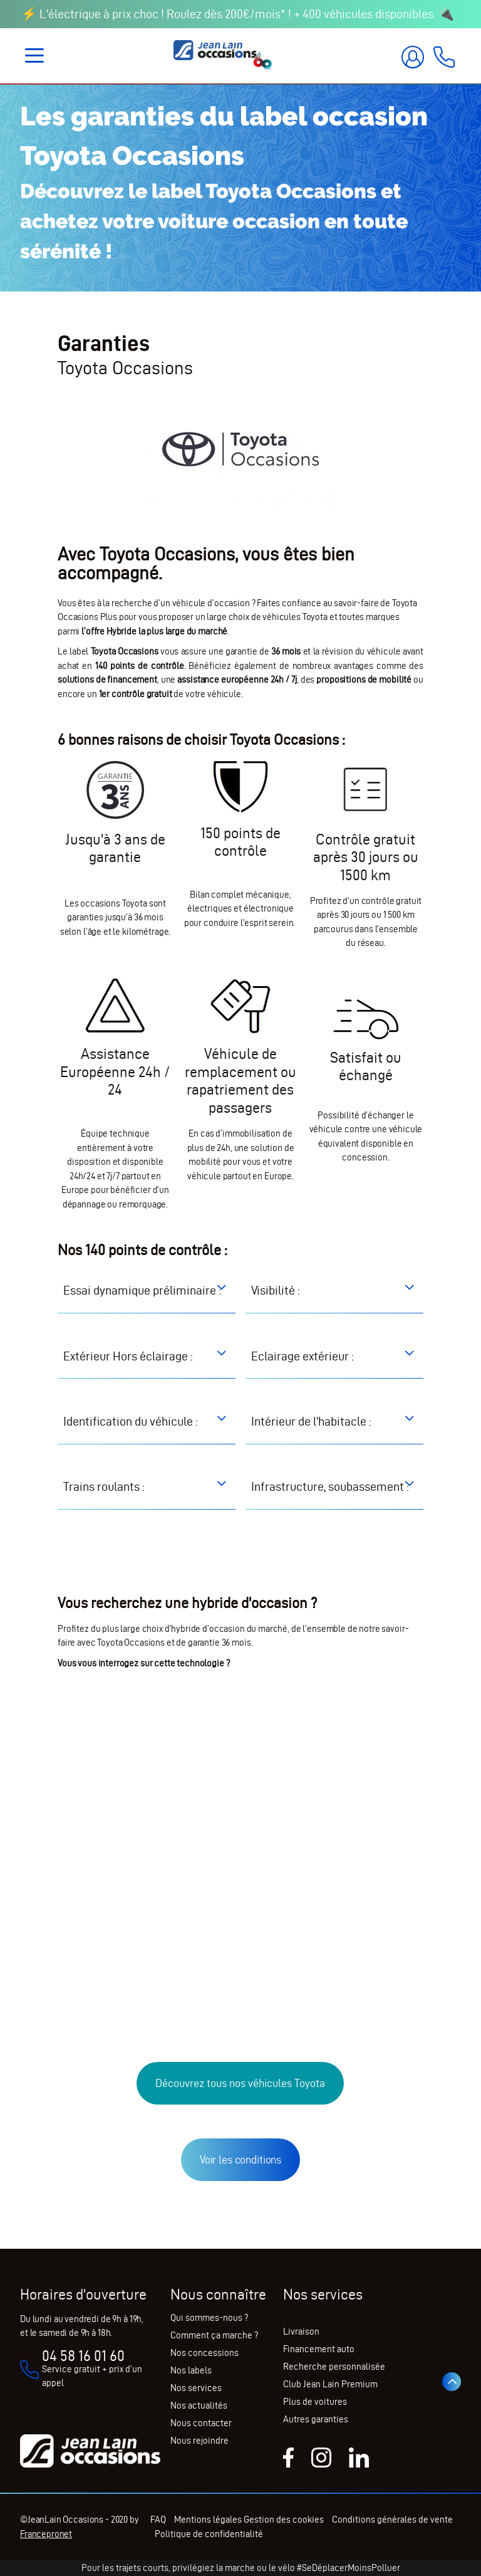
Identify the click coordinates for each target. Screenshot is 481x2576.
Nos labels (191, 2370)
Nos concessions (204, 2353)
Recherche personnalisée (334, 2367)
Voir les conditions (240, 2196)
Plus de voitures (315, 2402)
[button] (59, 1289)
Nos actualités (198, 2405)
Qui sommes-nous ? (209, 2318)
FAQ (154, 2520)
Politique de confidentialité (237, 2534)
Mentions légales (216, 2520)
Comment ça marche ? (214, 2335)
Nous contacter (201, 2423)
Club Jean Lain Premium (330, 2384)
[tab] (146, 1299)
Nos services (196, 2388)
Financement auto (318, 2349)
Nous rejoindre (199, 2441)
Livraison (301, 2331)
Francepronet (46, 2534)
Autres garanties (315, 2419)
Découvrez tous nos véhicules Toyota (240, 2119)
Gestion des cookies (292, 2520)
